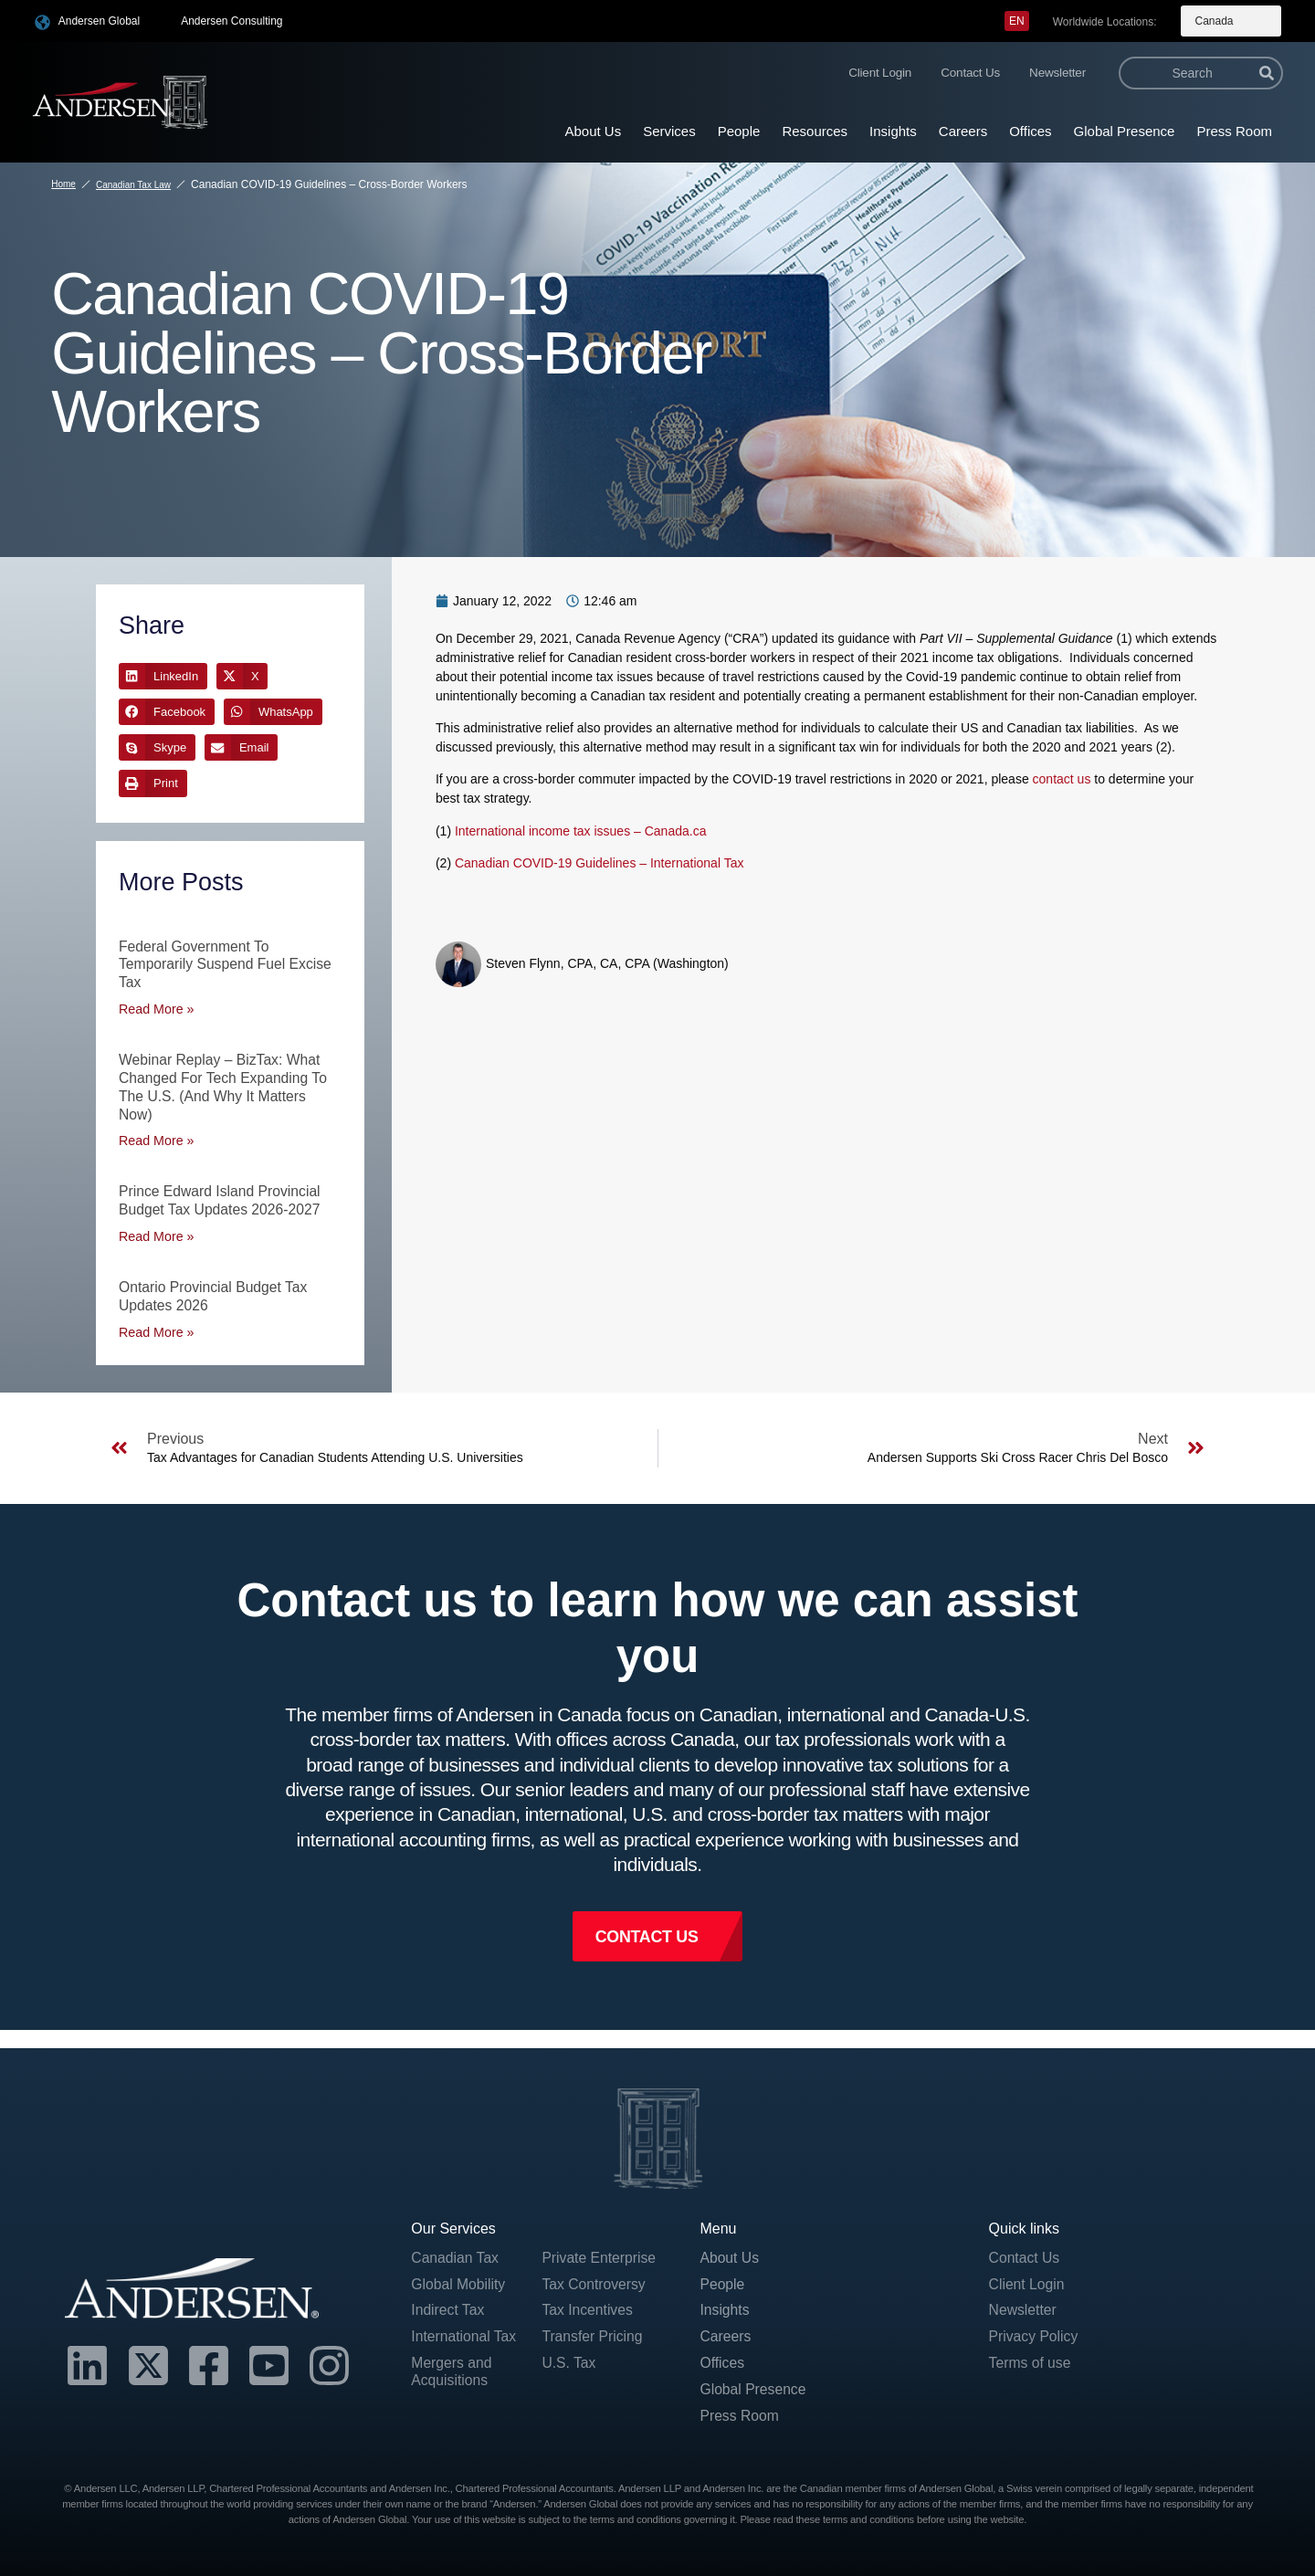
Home (63, 184)
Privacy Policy (1034, 2332)
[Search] (1266, 73)
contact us (1062, 779)
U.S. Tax (569, 2359)
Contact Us (970, 72)
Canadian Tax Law (133, 185)
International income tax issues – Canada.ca (581, 831)
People (739, 131)
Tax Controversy (594, 2279)
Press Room (1234, 131)
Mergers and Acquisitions (452, 2367)
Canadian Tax (455, 2252)
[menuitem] (1017, 21)
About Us (592, 131)
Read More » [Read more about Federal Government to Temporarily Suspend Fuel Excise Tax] (156, 1007)
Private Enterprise (600, 2252)
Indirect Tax (448, 2306)
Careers (963, 131)
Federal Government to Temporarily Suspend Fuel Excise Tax (227, 964)
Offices (1030, 131)
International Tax (464, 2332)
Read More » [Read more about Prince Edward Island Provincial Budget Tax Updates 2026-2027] (156, 1231)
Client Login (879, 72)
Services (669, 131)
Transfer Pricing (593, 2332)
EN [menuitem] (1017, 21)
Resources (814, 131)
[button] (163, 676)
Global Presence (1124, 131)
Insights (893, 131)
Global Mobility (459, 2279)
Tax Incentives (588, 2306)
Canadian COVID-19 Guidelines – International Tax (599, 863)
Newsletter (1057, 72)
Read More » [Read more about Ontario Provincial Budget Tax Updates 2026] (156, 1326)
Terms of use (1031, 2359)
